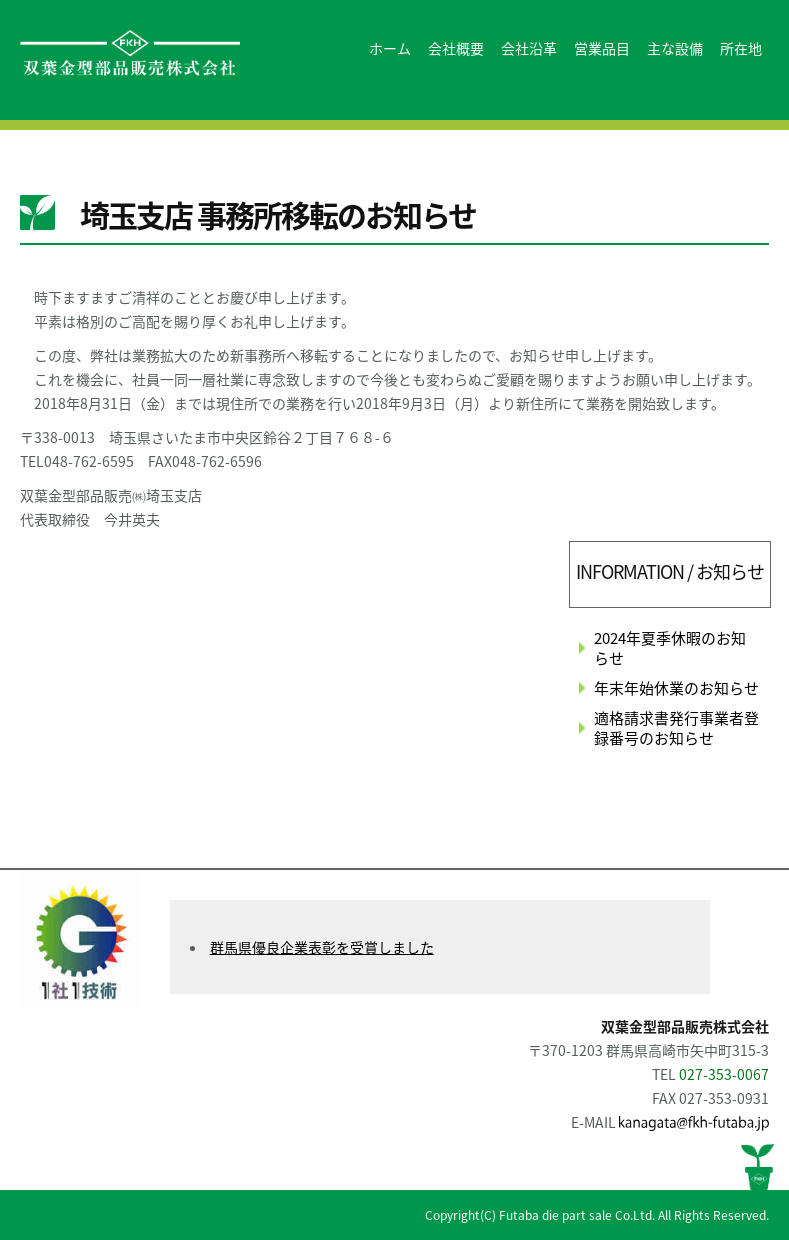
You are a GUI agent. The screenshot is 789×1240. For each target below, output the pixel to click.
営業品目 (602, 48)
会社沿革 (529, 48)
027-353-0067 (724, 1074)
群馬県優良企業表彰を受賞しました (322, 947)
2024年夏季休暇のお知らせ (670, 648)
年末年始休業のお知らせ (676, 688)
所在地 (741, 48)
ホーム (390, 48)
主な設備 (675, 48)
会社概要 (456, 48)
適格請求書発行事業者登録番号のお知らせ (676, 728)
